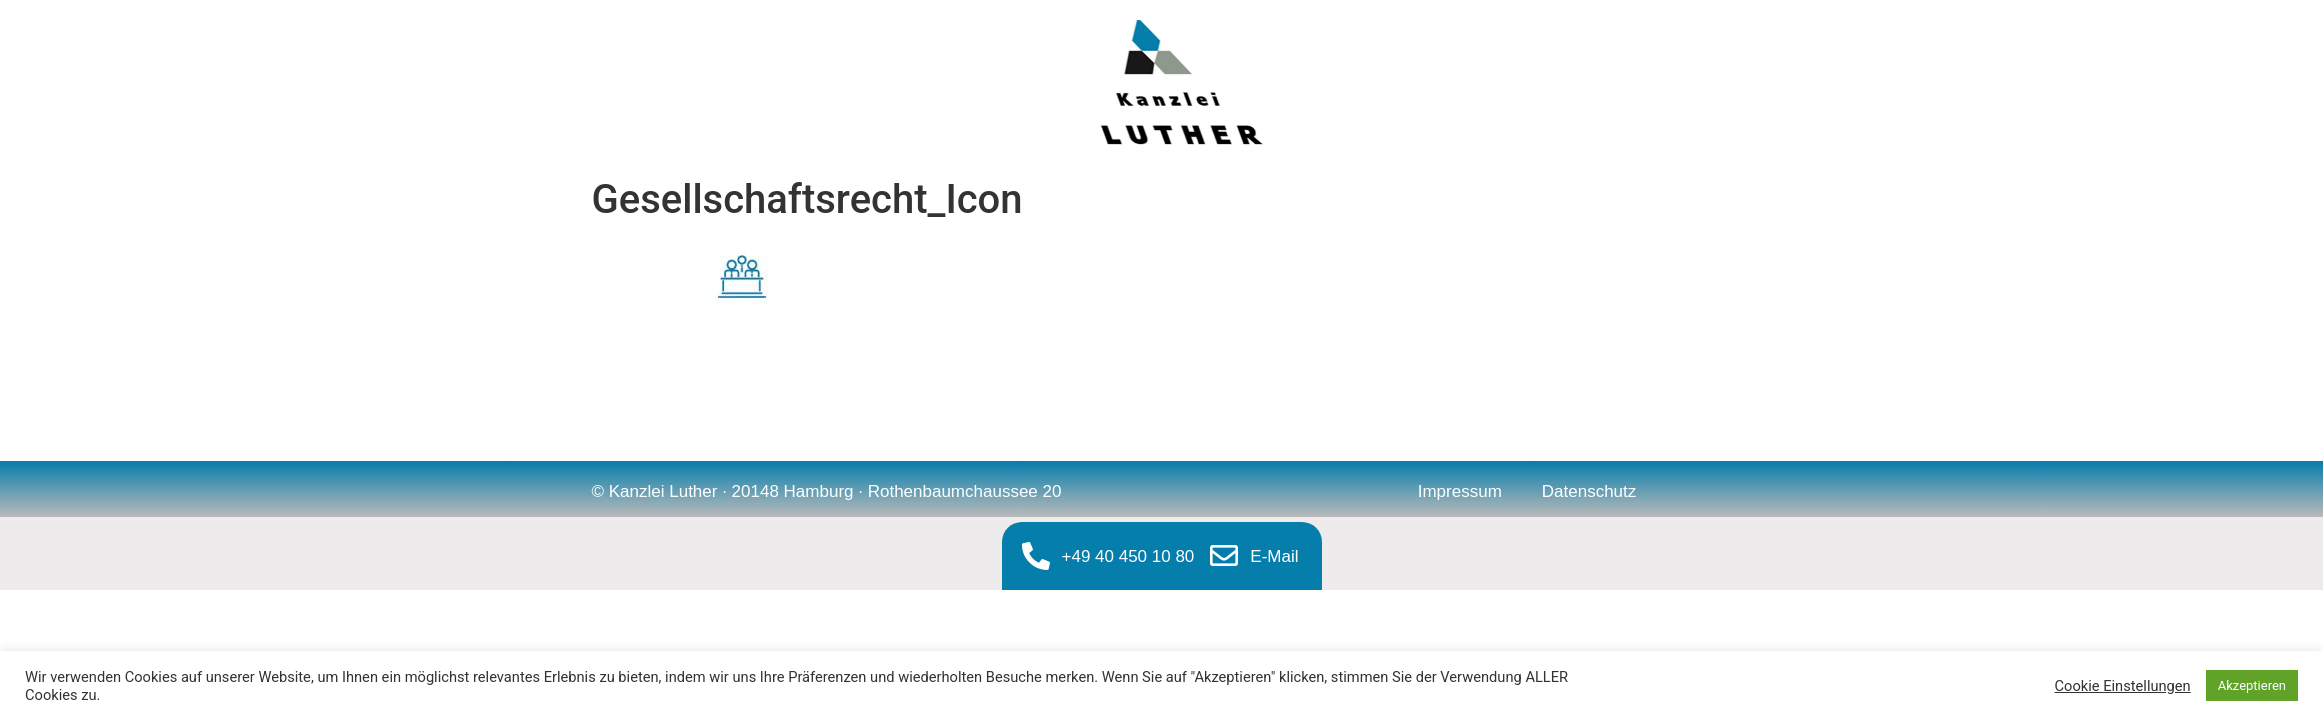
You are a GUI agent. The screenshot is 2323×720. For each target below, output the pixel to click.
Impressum (1460, 491)
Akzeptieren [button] (2252, 685)
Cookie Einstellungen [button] (2123, 686)
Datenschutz (1589, 491)
